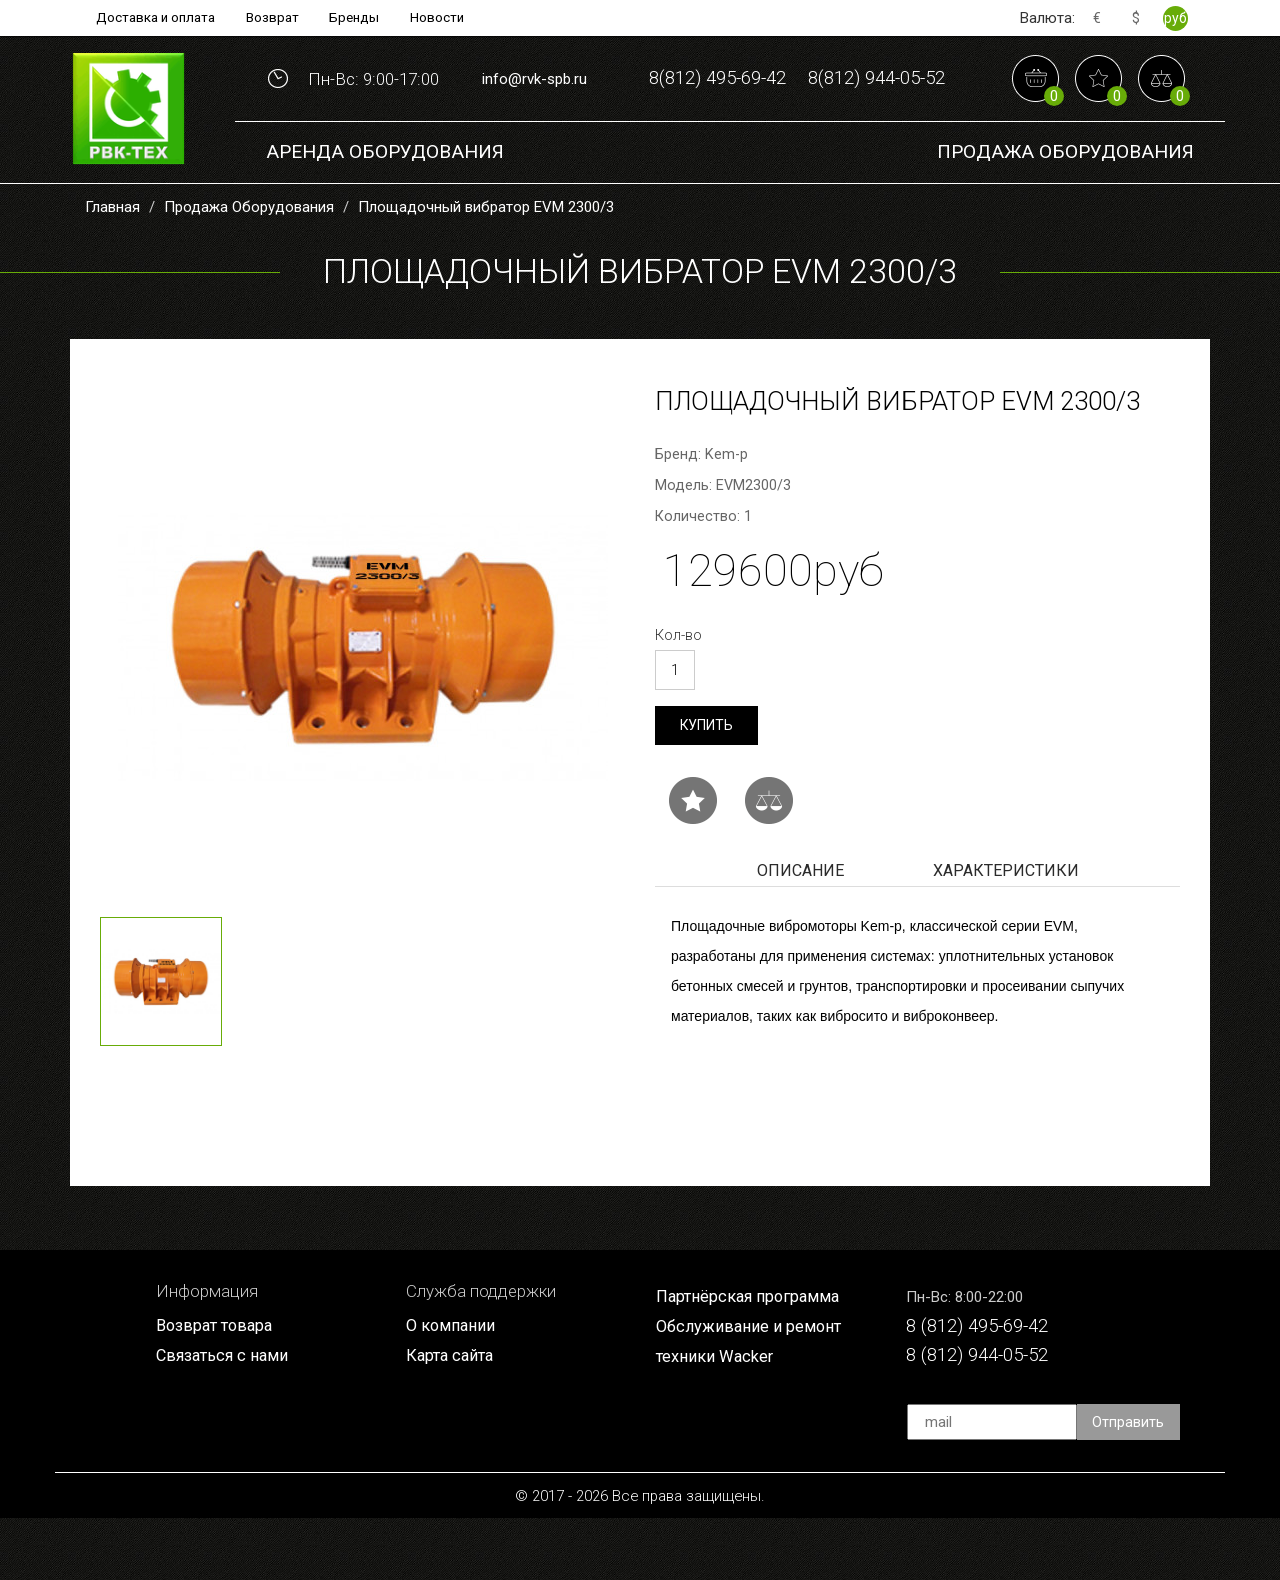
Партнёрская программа (750, 1356)
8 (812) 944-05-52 (983, 1415)
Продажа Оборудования (1065, 209)
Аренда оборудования (385, 209)
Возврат (273, 18)
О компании (452, 1385)
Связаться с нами (225, 1416)
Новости (443, 18)
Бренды (358, 18)
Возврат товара (217, 1385)
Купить (707, 783)
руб (1175, 18)
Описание (800, 929)
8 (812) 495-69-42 (983, 1385)
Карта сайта (452, 1416)
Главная (112, 265)
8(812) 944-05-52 (797, 138)
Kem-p (726, 512)
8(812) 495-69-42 (797, 76)
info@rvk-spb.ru (534, 108)
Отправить (1129, 1484)
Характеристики (1006, 929)
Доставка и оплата (151, 18)
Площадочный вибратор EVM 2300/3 (486, 265)
